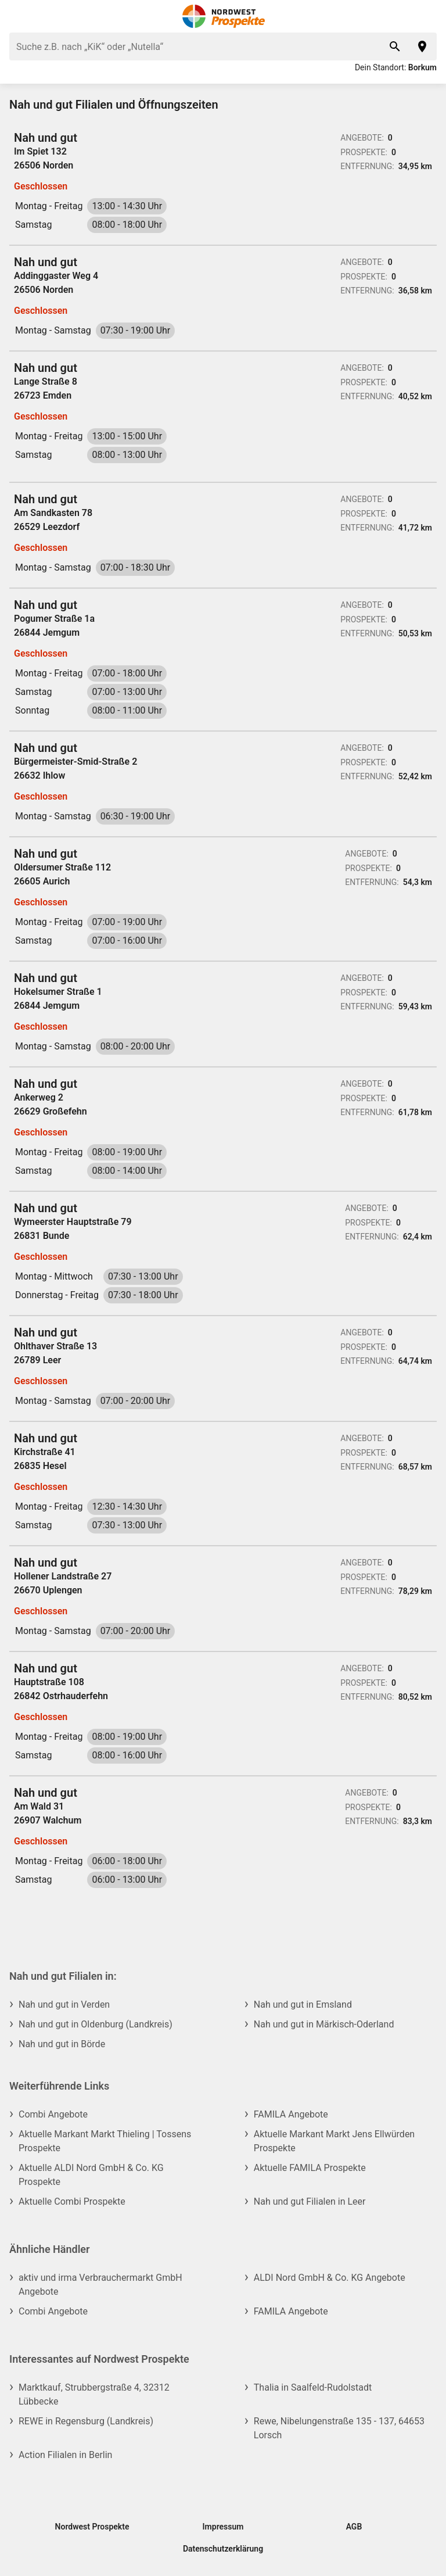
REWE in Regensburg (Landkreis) (86, 2421)
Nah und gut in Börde (62, 2044)
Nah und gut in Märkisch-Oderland (324, 2024)
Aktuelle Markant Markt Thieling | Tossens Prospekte (105, 2141)
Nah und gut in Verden (64, 2004)
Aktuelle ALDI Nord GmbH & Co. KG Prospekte (91, 2174)
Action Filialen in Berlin (65, 2454)
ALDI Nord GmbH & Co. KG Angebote (329, 2277)
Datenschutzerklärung (223, 2548)
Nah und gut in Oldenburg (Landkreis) (95, 2024)
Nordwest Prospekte (92, 2526)
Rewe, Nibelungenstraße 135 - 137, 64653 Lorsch (339, 2428)
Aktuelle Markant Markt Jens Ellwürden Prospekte (334, 2141)
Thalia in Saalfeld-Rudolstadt (313, 2387)
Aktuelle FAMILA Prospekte (310, 2167)
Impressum (223, 2526)
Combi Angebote (53, 2114)
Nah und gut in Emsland (303, 2004)
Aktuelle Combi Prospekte (72, 2201)
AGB (354, 2526)
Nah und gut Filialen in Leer (310, 2201)
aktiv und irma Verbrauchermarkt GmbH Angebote (100, 2284)
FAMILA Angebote (291, 2114)
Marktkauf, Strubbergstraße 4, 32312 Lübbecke (94, 2394)
